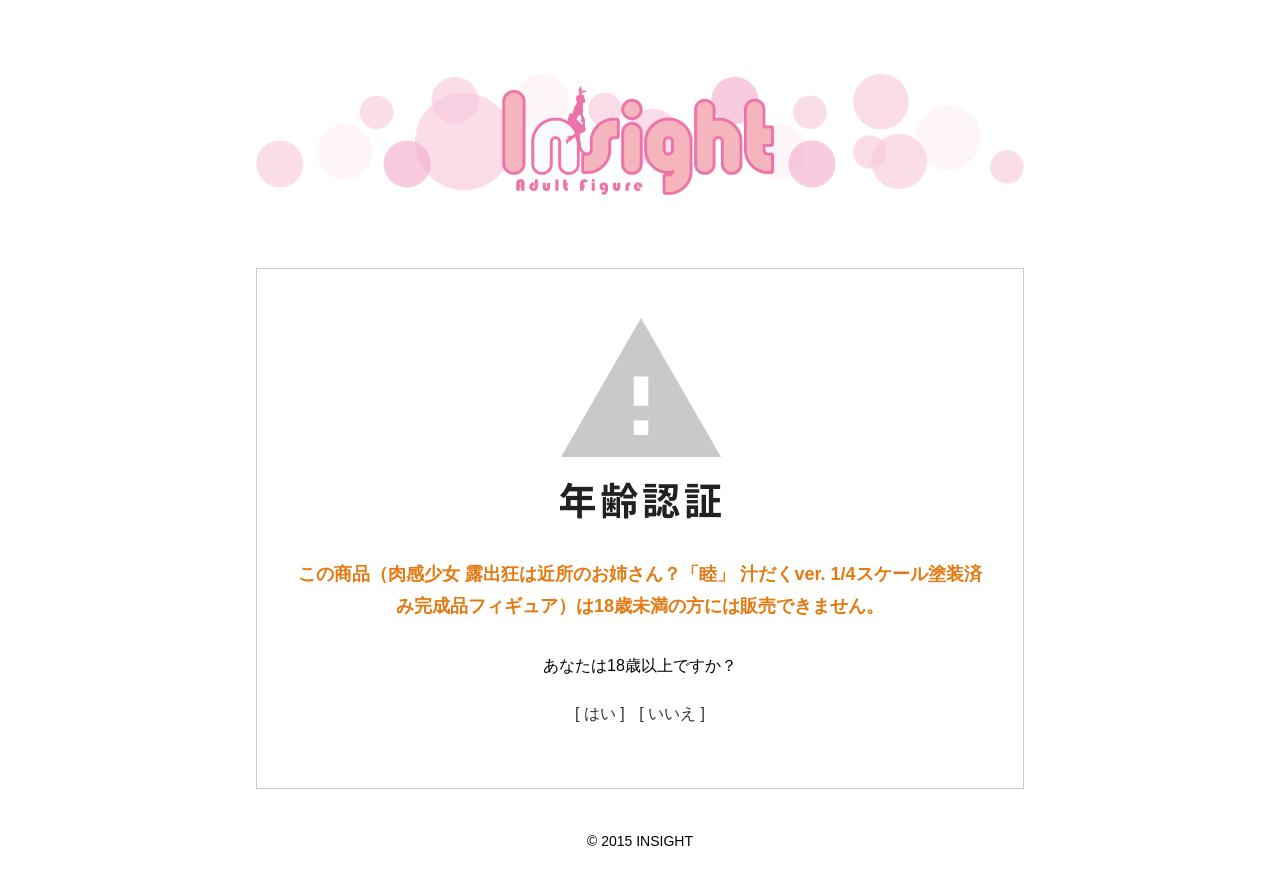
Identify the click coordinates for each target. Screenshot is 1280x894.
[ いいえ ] (672, 713)
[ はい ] (600, 713)
